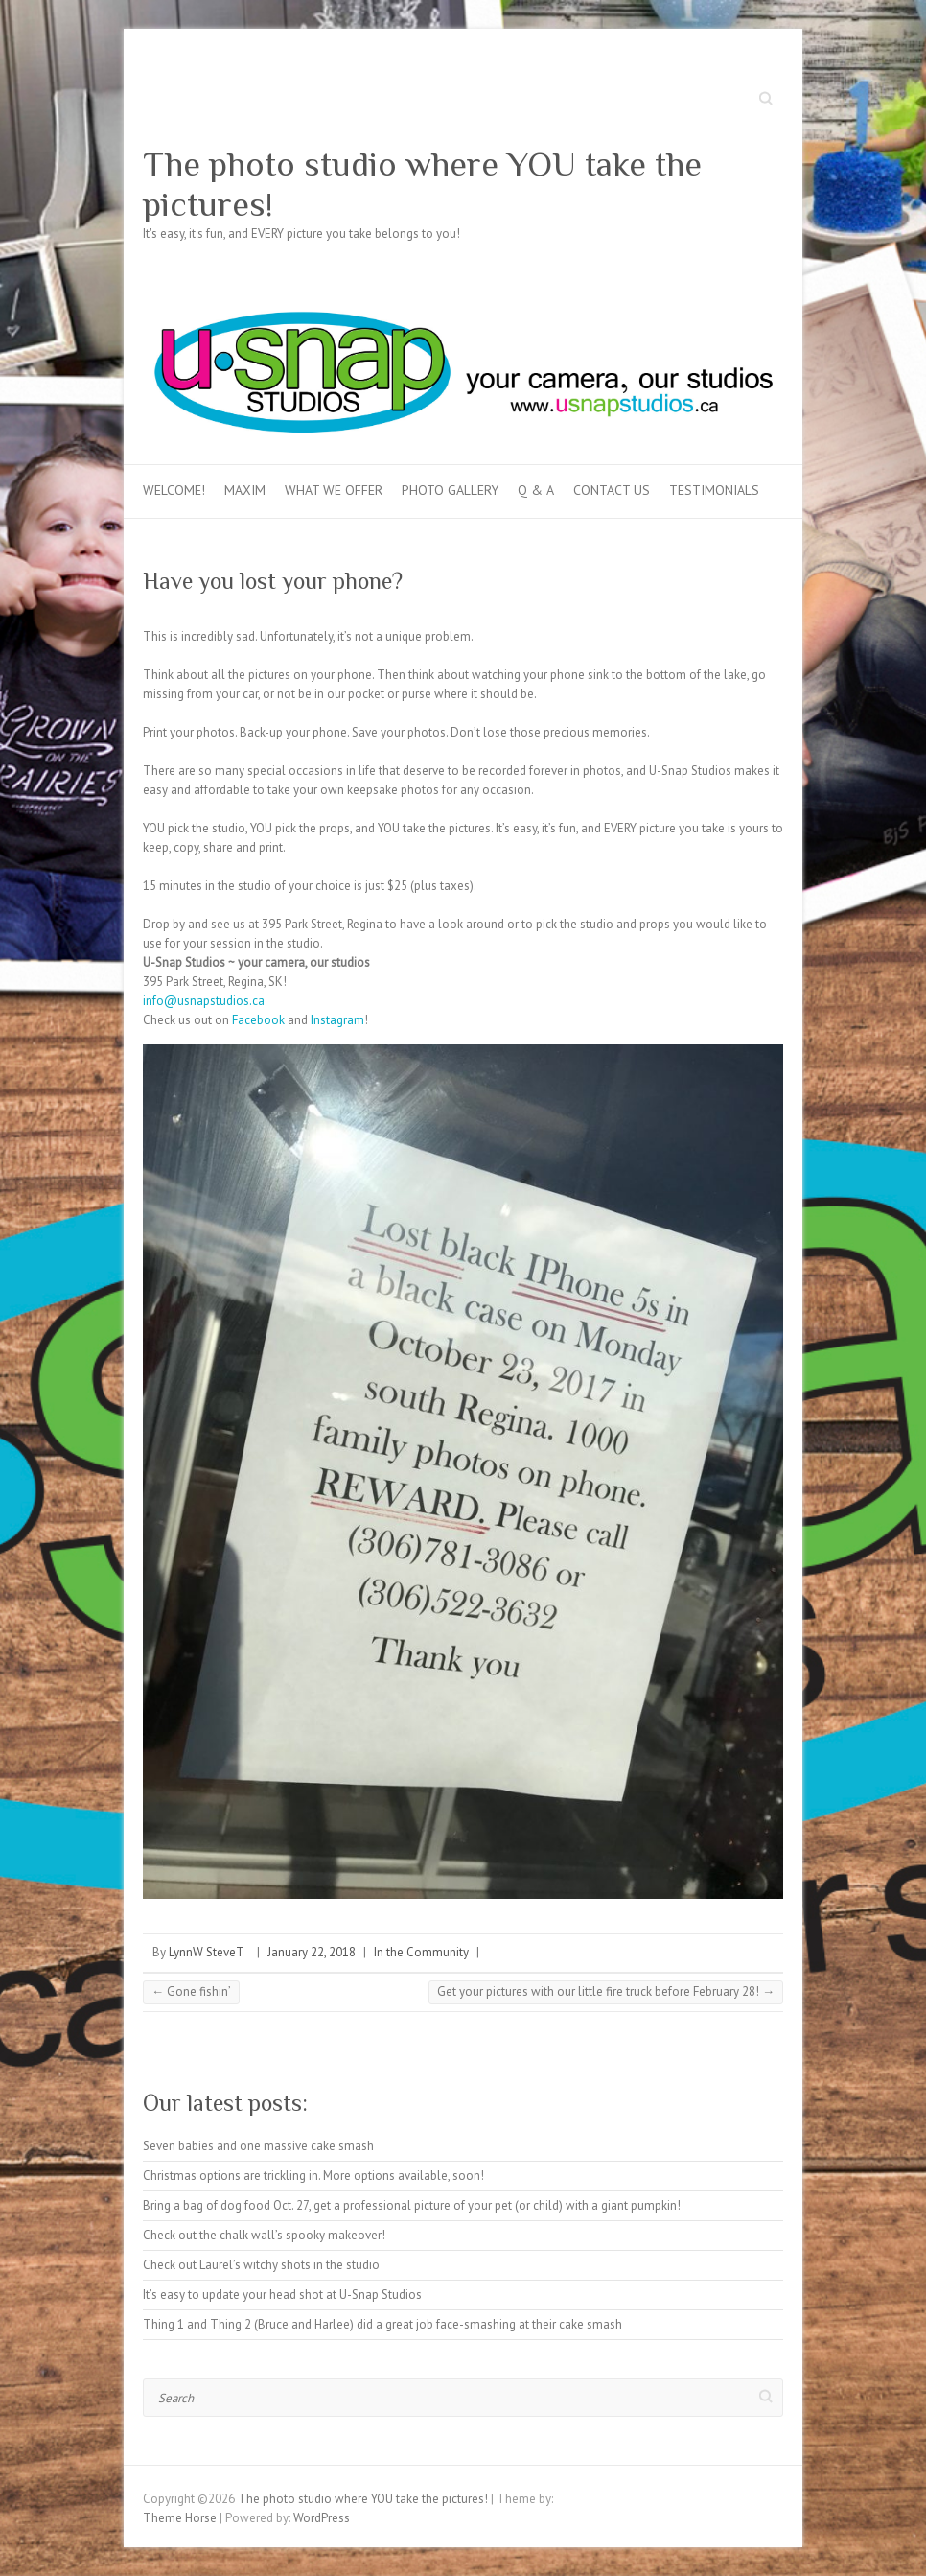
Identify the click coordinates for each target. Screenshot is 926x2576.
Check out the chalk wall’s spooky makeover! (264, 2235)
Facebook (258, 1020)
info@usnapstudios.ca (204, 1001)
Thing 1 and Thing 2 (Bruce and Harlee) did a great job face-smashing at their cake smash (382, 2324)
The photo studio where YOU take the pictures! (422, 184)
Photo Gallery (450, 490)
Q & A (536, 490)
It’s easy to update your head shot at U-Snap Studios (282, 2294)
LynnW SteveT (206, 1952)
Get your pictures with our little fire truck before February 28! (606, 1991)
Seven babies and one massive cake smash (258, 2146)
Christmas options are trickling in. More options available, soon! (313, 2175)
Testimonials (714, 490)
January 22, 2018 (311, 1952)
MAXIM (245, 490)
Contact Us (611, 490)
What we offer (333, 490)
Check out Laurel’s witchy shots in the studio (261, 2265)
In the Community (421, 1952)
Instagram (337, 1020)
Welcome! (174, 490)
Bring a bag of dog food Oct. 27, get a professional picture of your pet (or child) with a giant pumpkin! (412, 2205)
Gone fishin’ (191, 1991)
